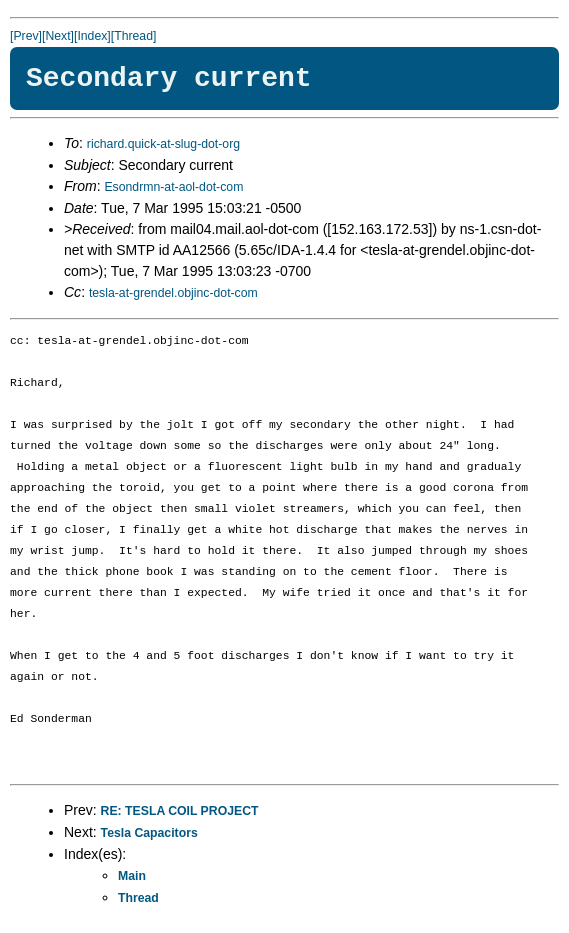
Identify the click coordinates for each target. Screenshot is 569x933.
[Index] (92, 36)
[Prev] (26, 36)
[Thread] (134, 36)
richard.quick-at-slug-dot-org (163, 144)
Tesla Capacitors (149, 833)
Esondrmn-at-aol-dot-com (173, 187)
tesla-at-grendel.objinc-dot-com (173, 293)
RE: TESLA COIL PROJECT (180, 811)
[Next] (58, 36)
